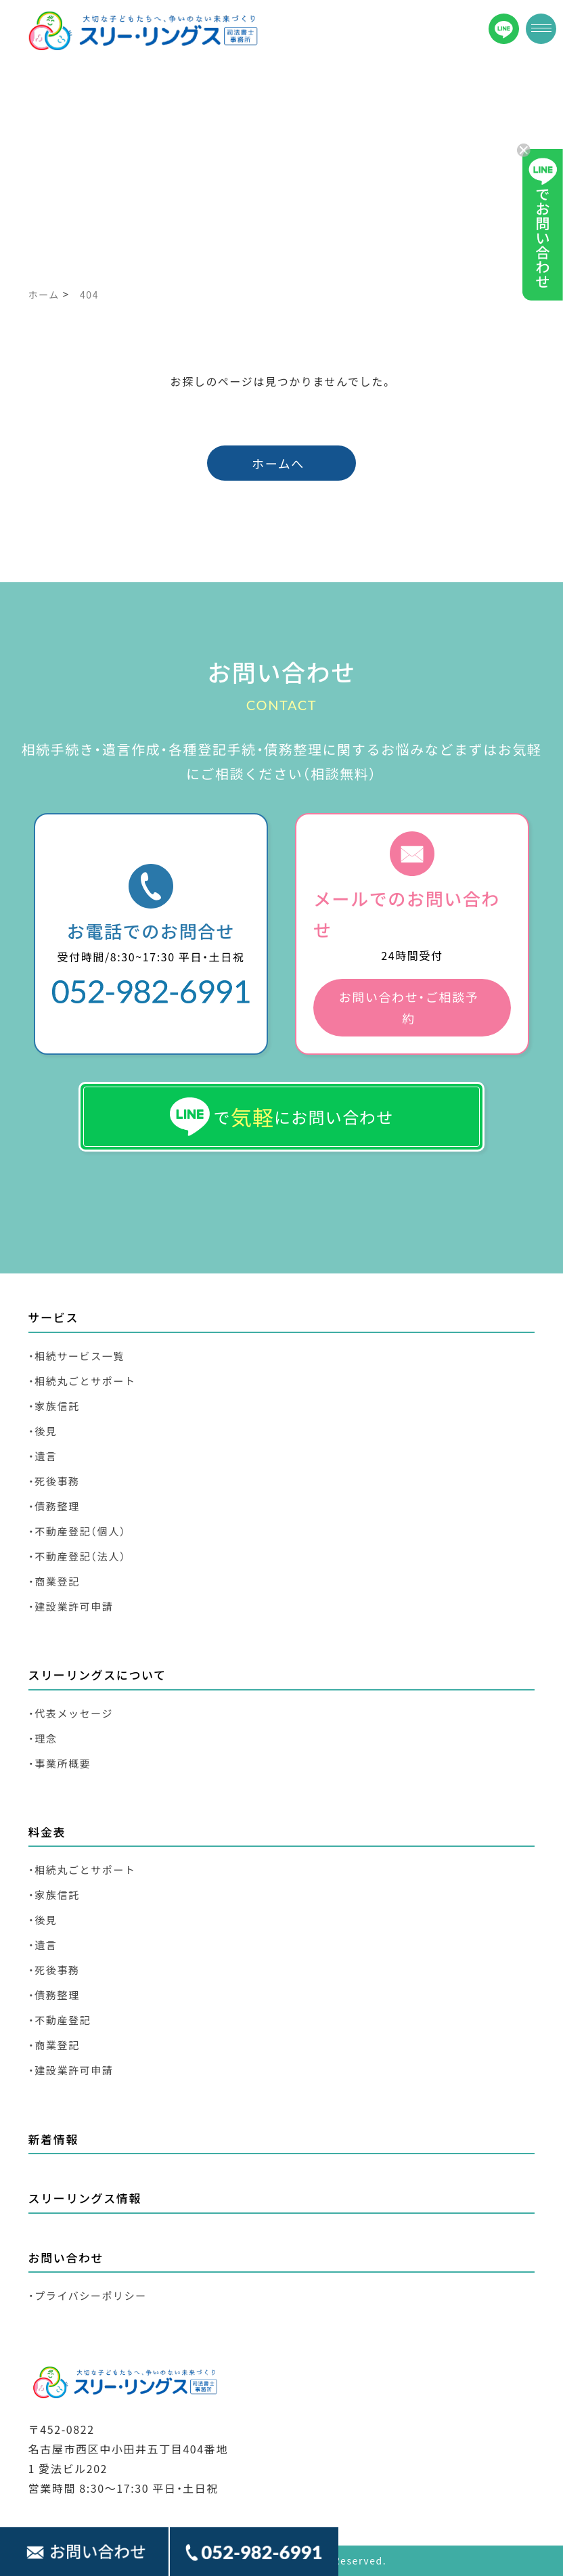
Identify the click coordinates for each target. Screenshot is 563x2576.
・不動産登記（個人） (77, 1531)
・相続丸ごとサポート (82, 1381)
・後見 (43, 1431)
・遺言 (43, 1456)
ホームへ (278, 463)
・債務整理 (54, 1506)
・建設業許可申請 (71, 1606)
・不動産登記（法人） (77, 1556)
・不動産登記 (59, 2020)
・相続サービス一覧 (76, 1356)
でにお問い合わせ (282, 1116)
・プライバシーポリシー (87, 2295)
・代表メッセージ (71, 1713)
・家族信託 (54, 1406)
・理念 (43, 1738)
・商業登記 (54, 1581)
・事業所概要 (59, 1763)
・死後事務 (54, 1481)
